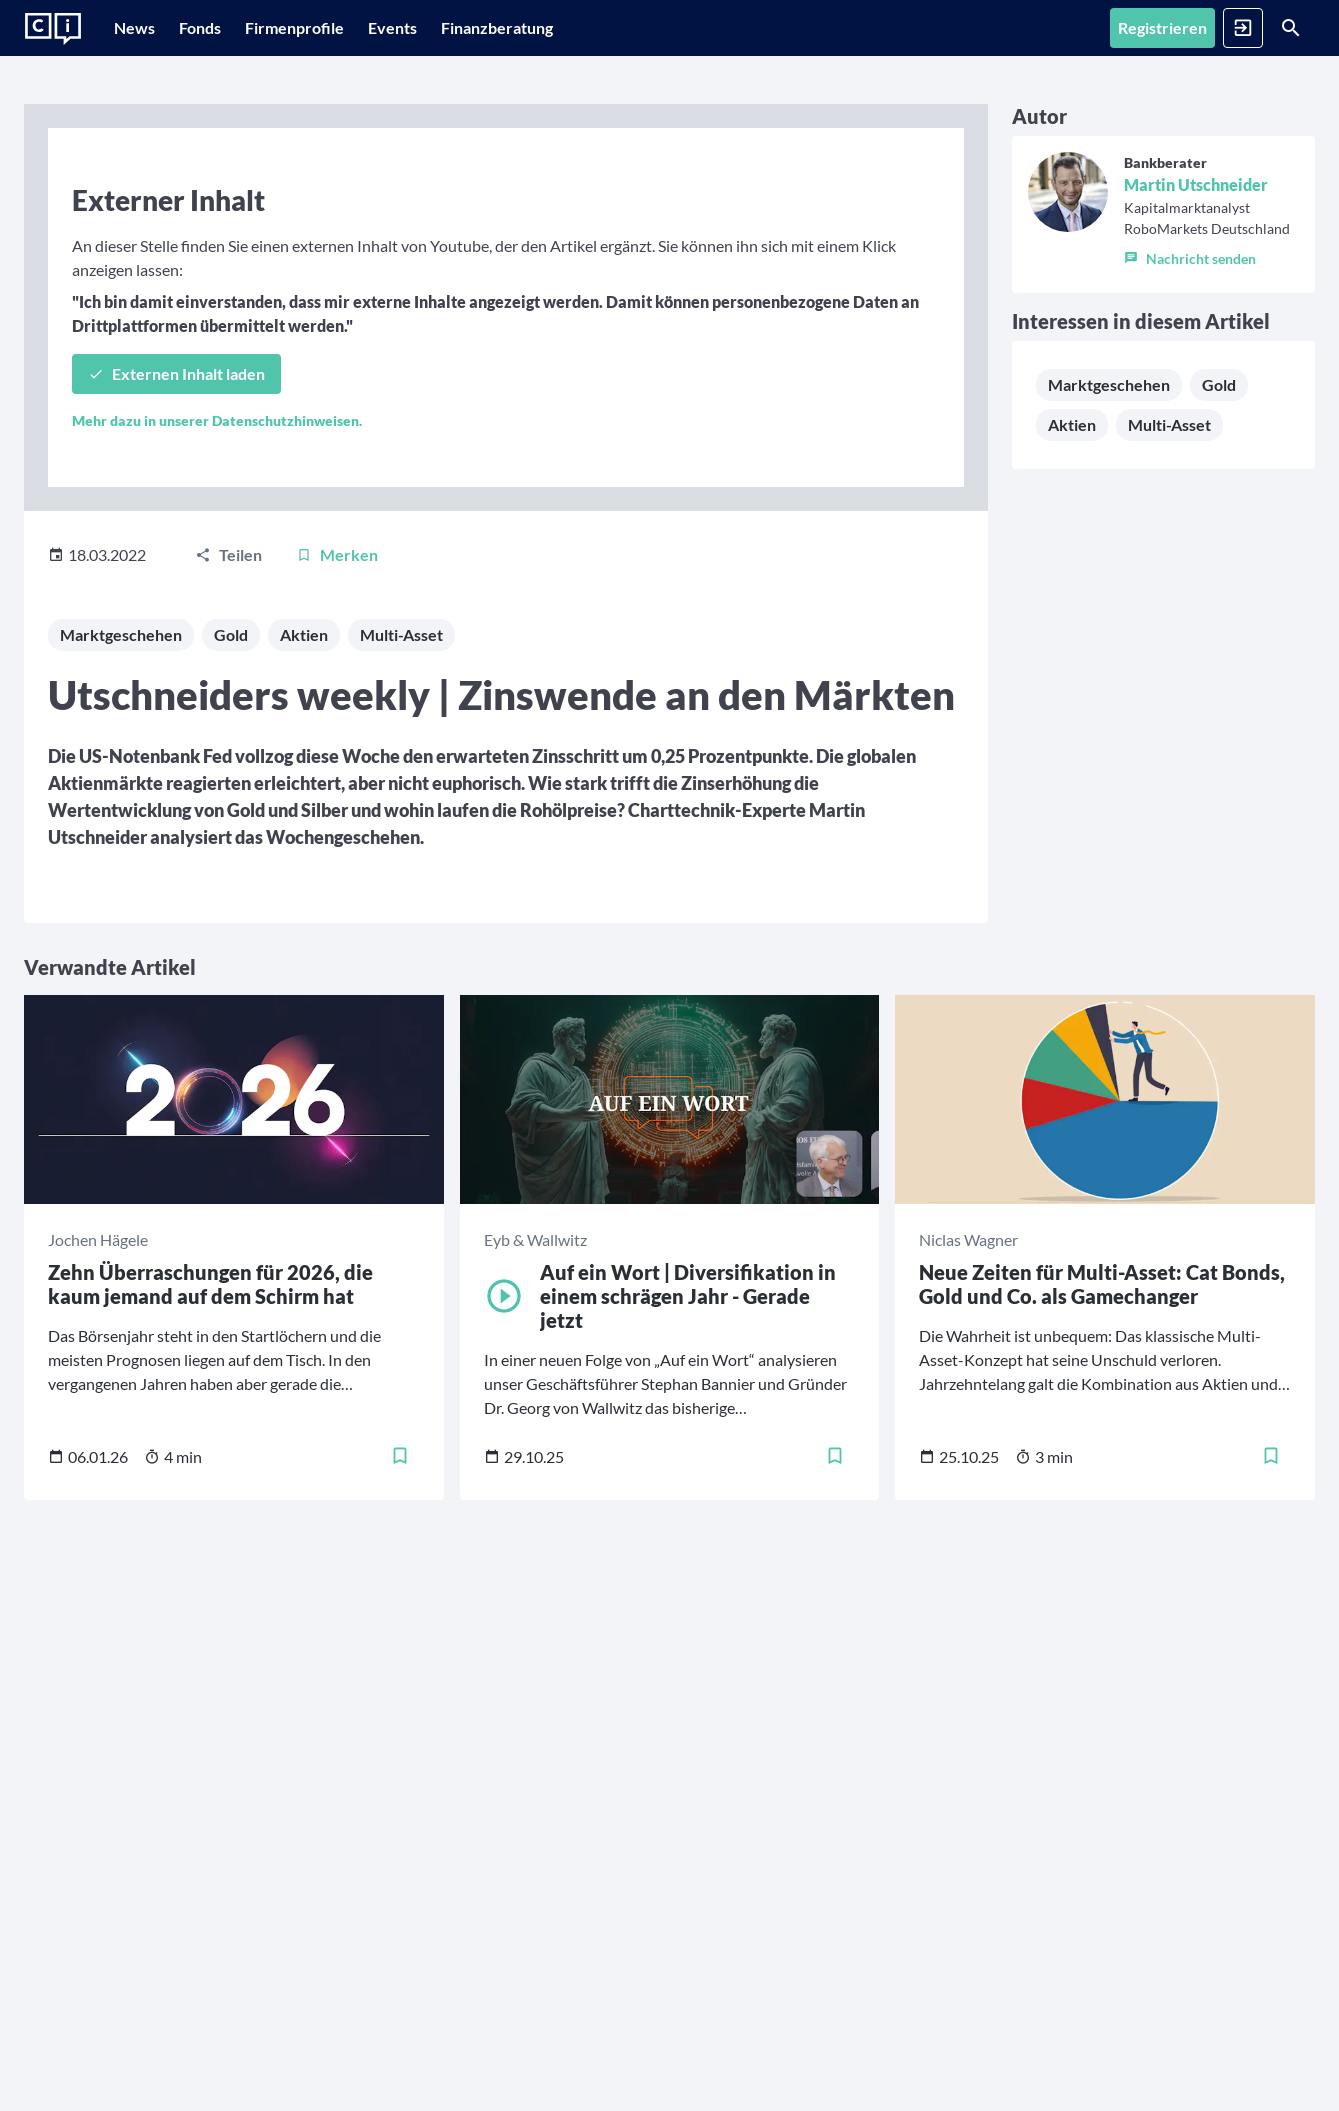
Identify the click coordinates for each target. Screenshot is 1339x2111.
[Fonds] (230, 28)
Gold (231, 724)
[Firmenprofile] (344, 28)
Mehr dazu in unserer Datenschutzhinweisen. (217, 510)
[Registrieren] (1059, 28)
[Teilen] (228, 645)
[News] (144, 28)
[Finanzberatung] (577, 28)
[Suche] (1265, 28)
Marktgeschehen (121, 724)
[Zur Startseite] (53, 29)
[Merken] (337, 645)
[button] (947, 389)
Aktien (304, 724)
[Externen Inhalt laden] (176, 464)
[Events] (462, 28)
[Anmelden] (1165, 28)
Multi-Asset (401, 724)
